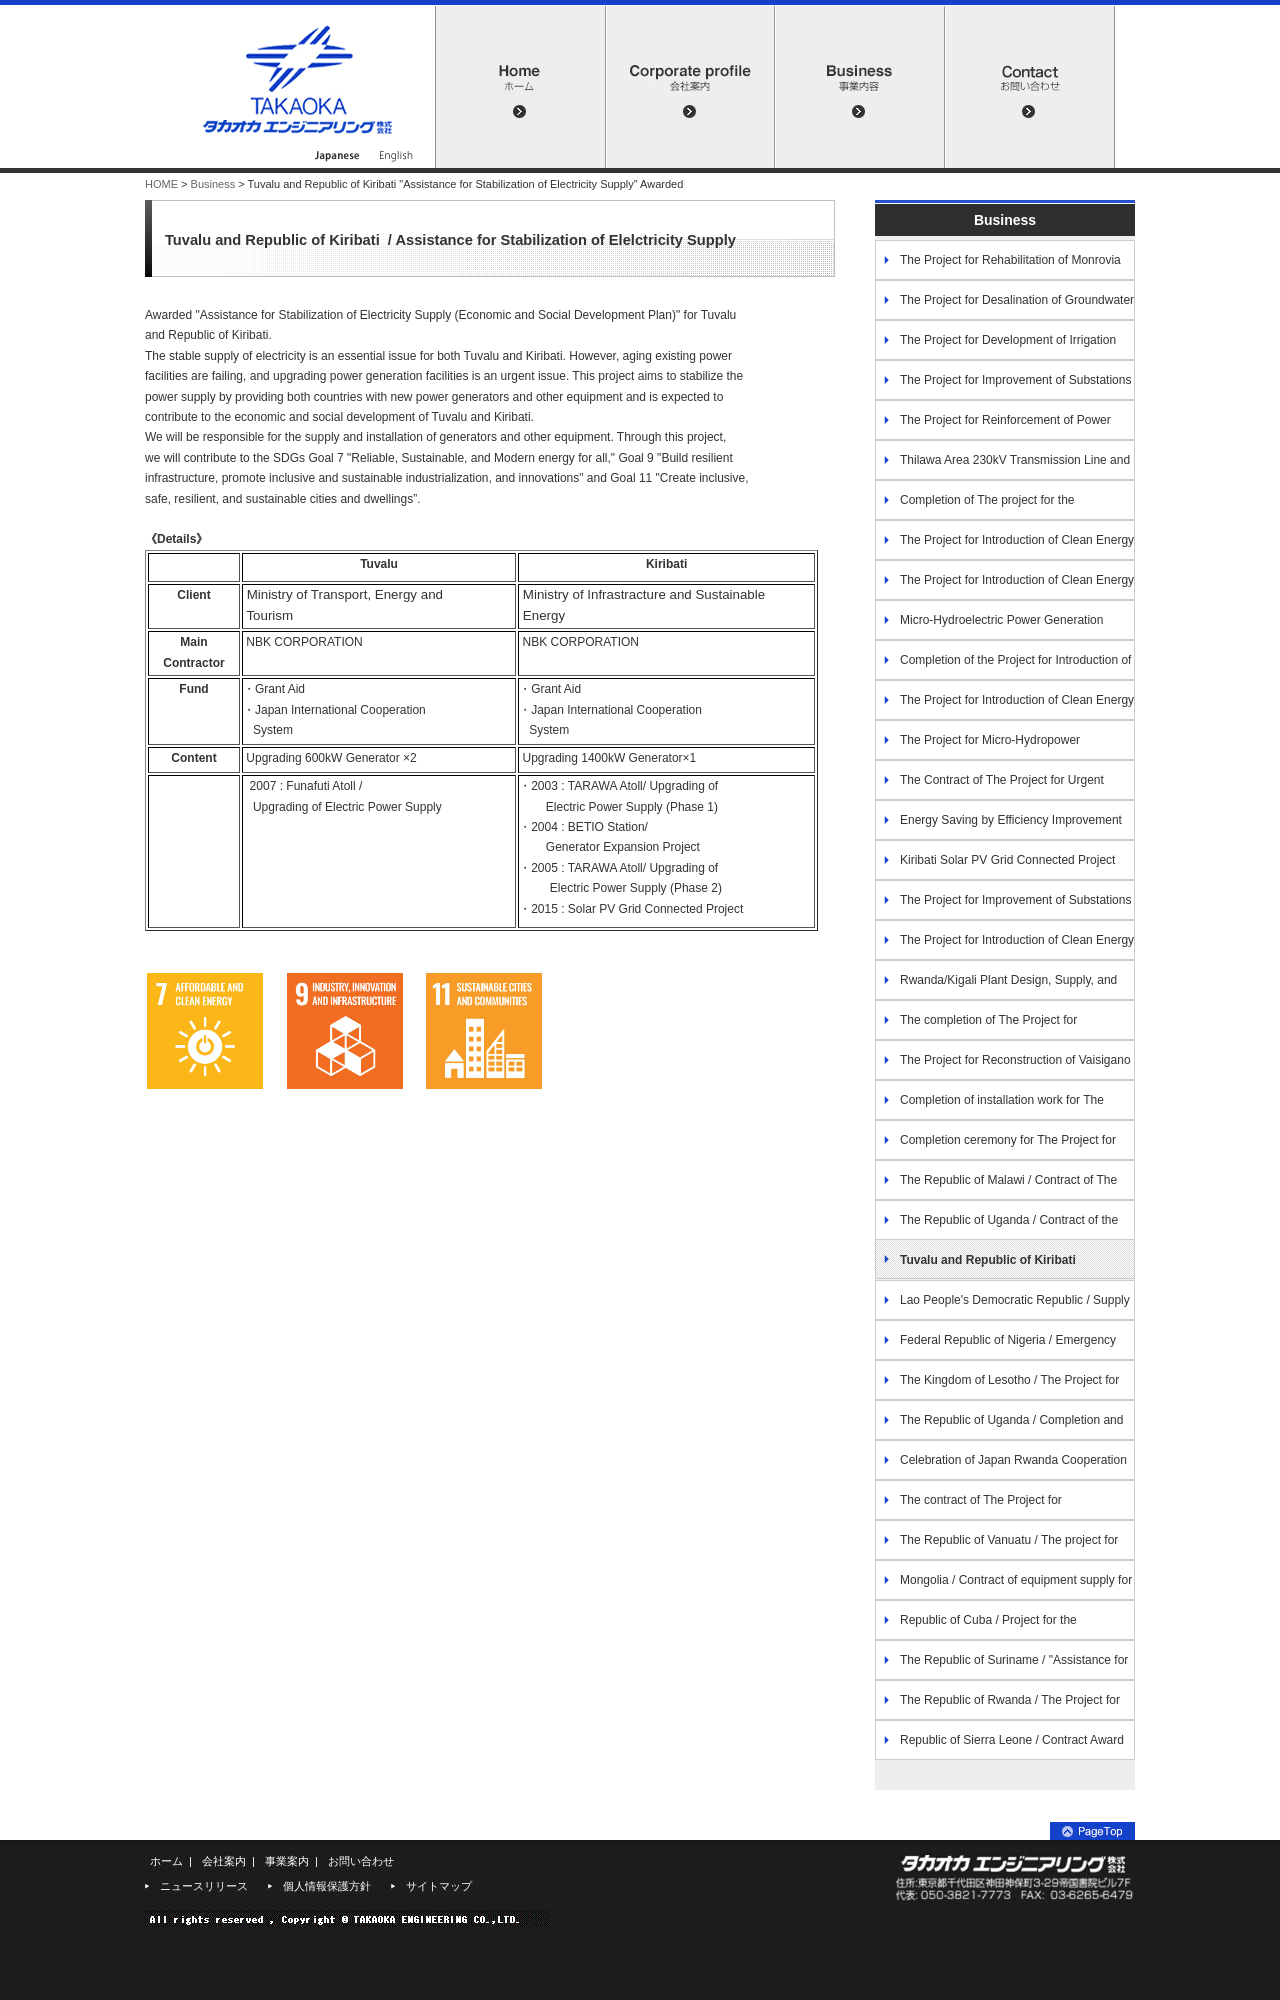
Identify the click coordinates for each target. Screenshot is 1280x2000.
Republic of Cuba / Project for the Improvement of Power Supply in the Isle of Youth (989, 1626)
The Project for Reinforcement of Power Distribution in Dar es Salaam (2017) (993, 426)
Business (213, 184)
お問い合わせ (1030, 87)
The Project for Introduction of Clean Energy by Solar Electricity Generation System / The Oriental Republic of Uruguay (1004, 946)
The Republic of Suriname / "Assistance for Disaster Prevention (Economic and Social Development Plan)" (1001, 1666)
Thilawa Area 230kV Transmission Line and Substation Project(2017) (1002, 466)
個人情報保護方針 (327, 1886)
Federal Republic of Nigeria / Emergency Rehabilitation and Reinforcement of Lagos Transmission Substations (995, 1346)
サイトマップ (439, 1886)
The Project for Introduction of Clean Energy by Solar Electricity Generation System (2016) (1004, 546)
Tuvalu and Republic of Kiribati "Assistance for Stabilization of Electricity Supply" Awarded (994, 1266)
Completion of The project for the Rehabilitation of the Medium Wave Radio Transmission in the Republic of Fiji (985, 506)
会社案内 (690, 87)
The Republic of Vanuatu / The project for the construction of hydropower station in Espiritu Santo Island (1004, 1546)
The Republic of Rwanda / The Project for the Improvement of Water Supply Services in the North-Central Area (997, 1706)
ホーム (166, 1861)
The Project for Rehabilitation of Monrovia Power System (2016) (998, 266)
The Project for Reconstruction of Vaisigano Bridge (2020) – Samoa (1003, 1066)
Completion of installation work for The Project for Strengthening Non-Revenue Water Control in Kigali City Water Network (997, 1106)
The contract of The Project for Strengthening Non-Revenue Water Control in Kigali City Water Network (996, 1506)
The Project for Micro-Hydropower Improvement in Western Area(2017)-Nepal (989, 746)
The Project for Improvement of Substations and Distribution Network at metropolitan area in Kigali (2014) (1003, 386)
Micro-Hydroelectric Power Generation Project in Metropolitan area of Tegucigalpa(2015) (989, 626)
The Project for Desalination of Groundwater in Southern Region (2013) (1004, 306)
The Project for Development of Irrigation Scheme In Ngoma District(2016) (995, 346)
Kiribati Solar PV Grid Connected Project (1007, 860)
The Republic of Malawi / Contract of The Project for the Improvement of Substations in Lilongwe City (996, 1186)
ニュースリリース (204, 1886)
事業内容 (860, 87)
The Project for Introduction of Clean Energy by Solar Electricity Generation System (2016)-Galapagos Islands (1004, 586)
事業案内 (287, 1861)
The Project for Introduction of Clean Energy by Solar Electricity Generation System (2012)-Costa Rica (1004, 706)
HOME (520, 87)
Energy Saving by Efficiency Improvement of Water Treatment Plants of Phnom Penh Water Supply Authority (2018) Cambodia (1005, 826)
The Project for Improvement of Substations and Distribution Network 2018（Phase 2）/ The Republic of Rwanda (1003, 906)
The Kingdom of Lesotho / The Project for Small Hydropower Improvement (997, 1386)
